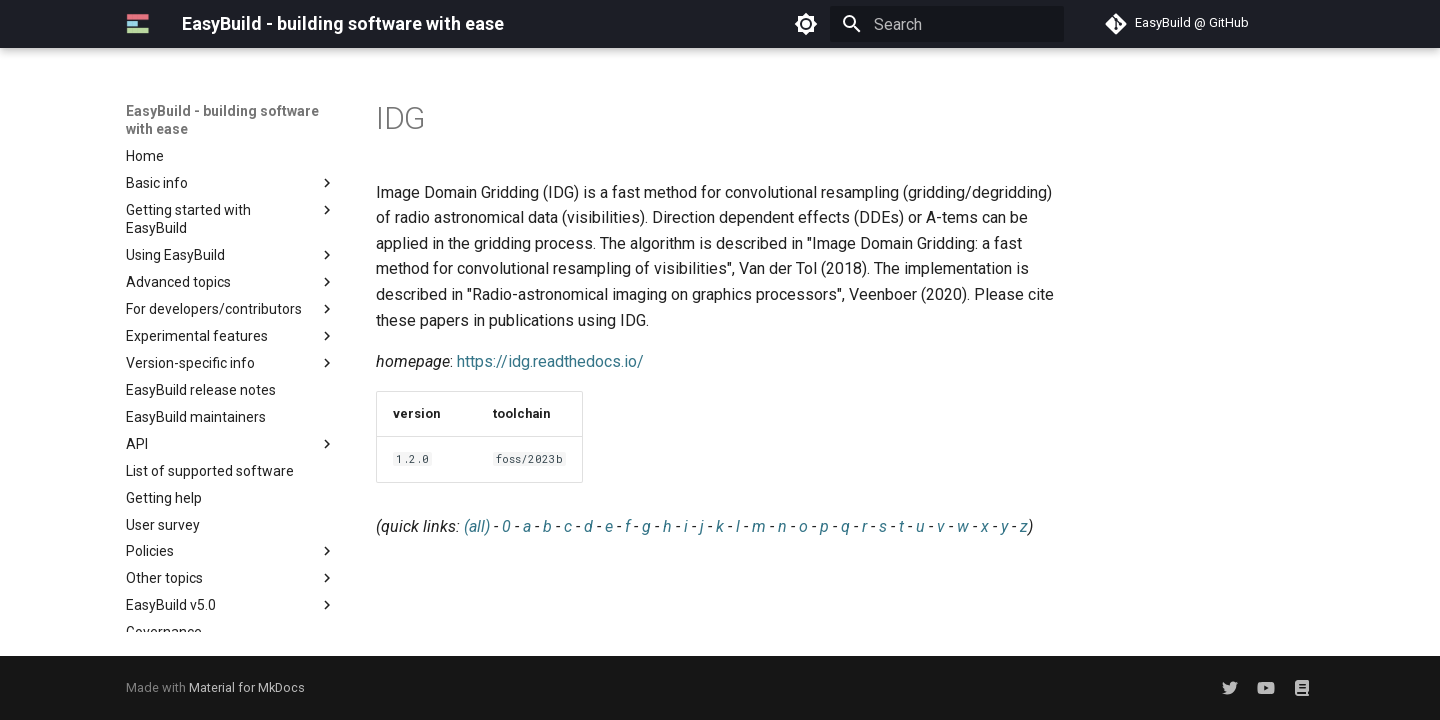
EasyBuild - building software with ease (222, 120)
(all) (477, 526)
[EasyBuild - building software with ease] (138, 24)
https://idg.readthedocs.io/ (550, 361)
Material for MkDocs (247, 687)
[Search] (947, 24)
